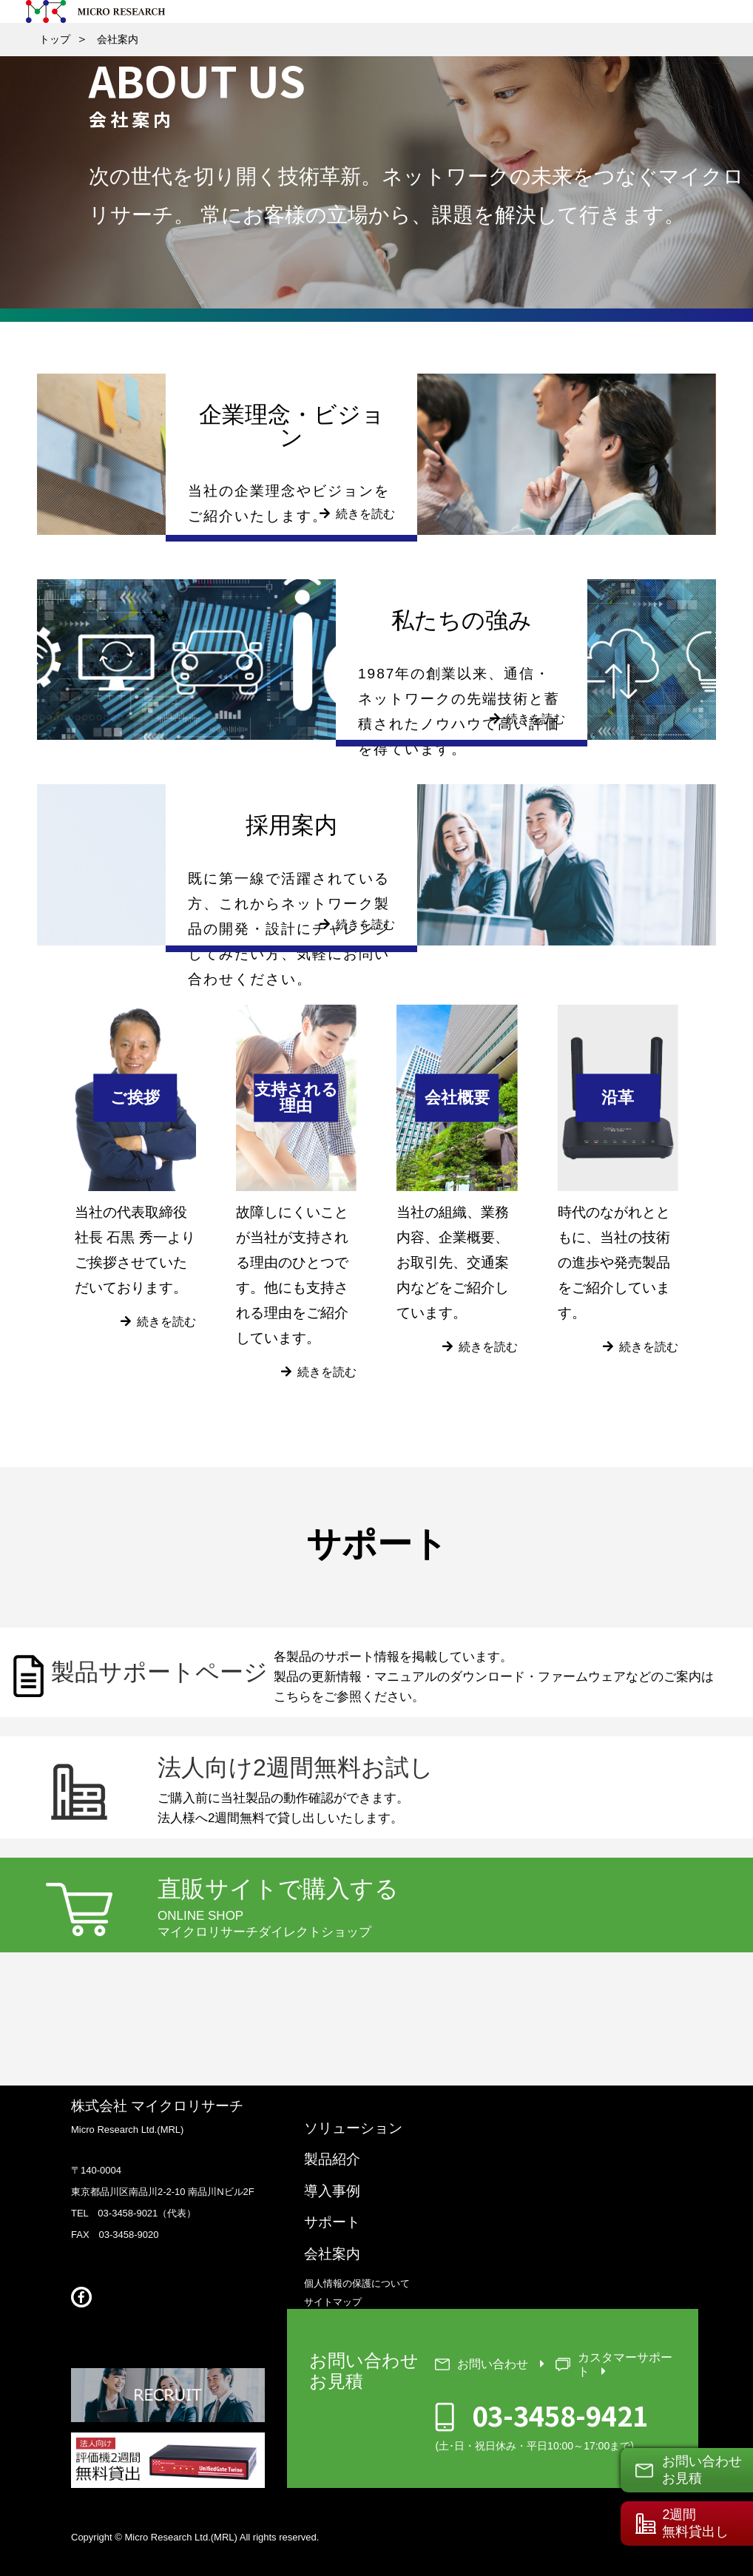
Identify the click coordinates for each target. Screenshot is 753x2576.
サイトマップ (333, 2302)
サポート (332, 2223)
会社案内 (117, 39)
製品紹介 (332, 2159)
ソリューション (353, 2127)
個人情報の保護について (357, 2284)
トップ (54, 39)
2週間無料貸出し (695, 2523)
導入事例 (332, 2191)
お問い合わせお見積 (702, 2469)
